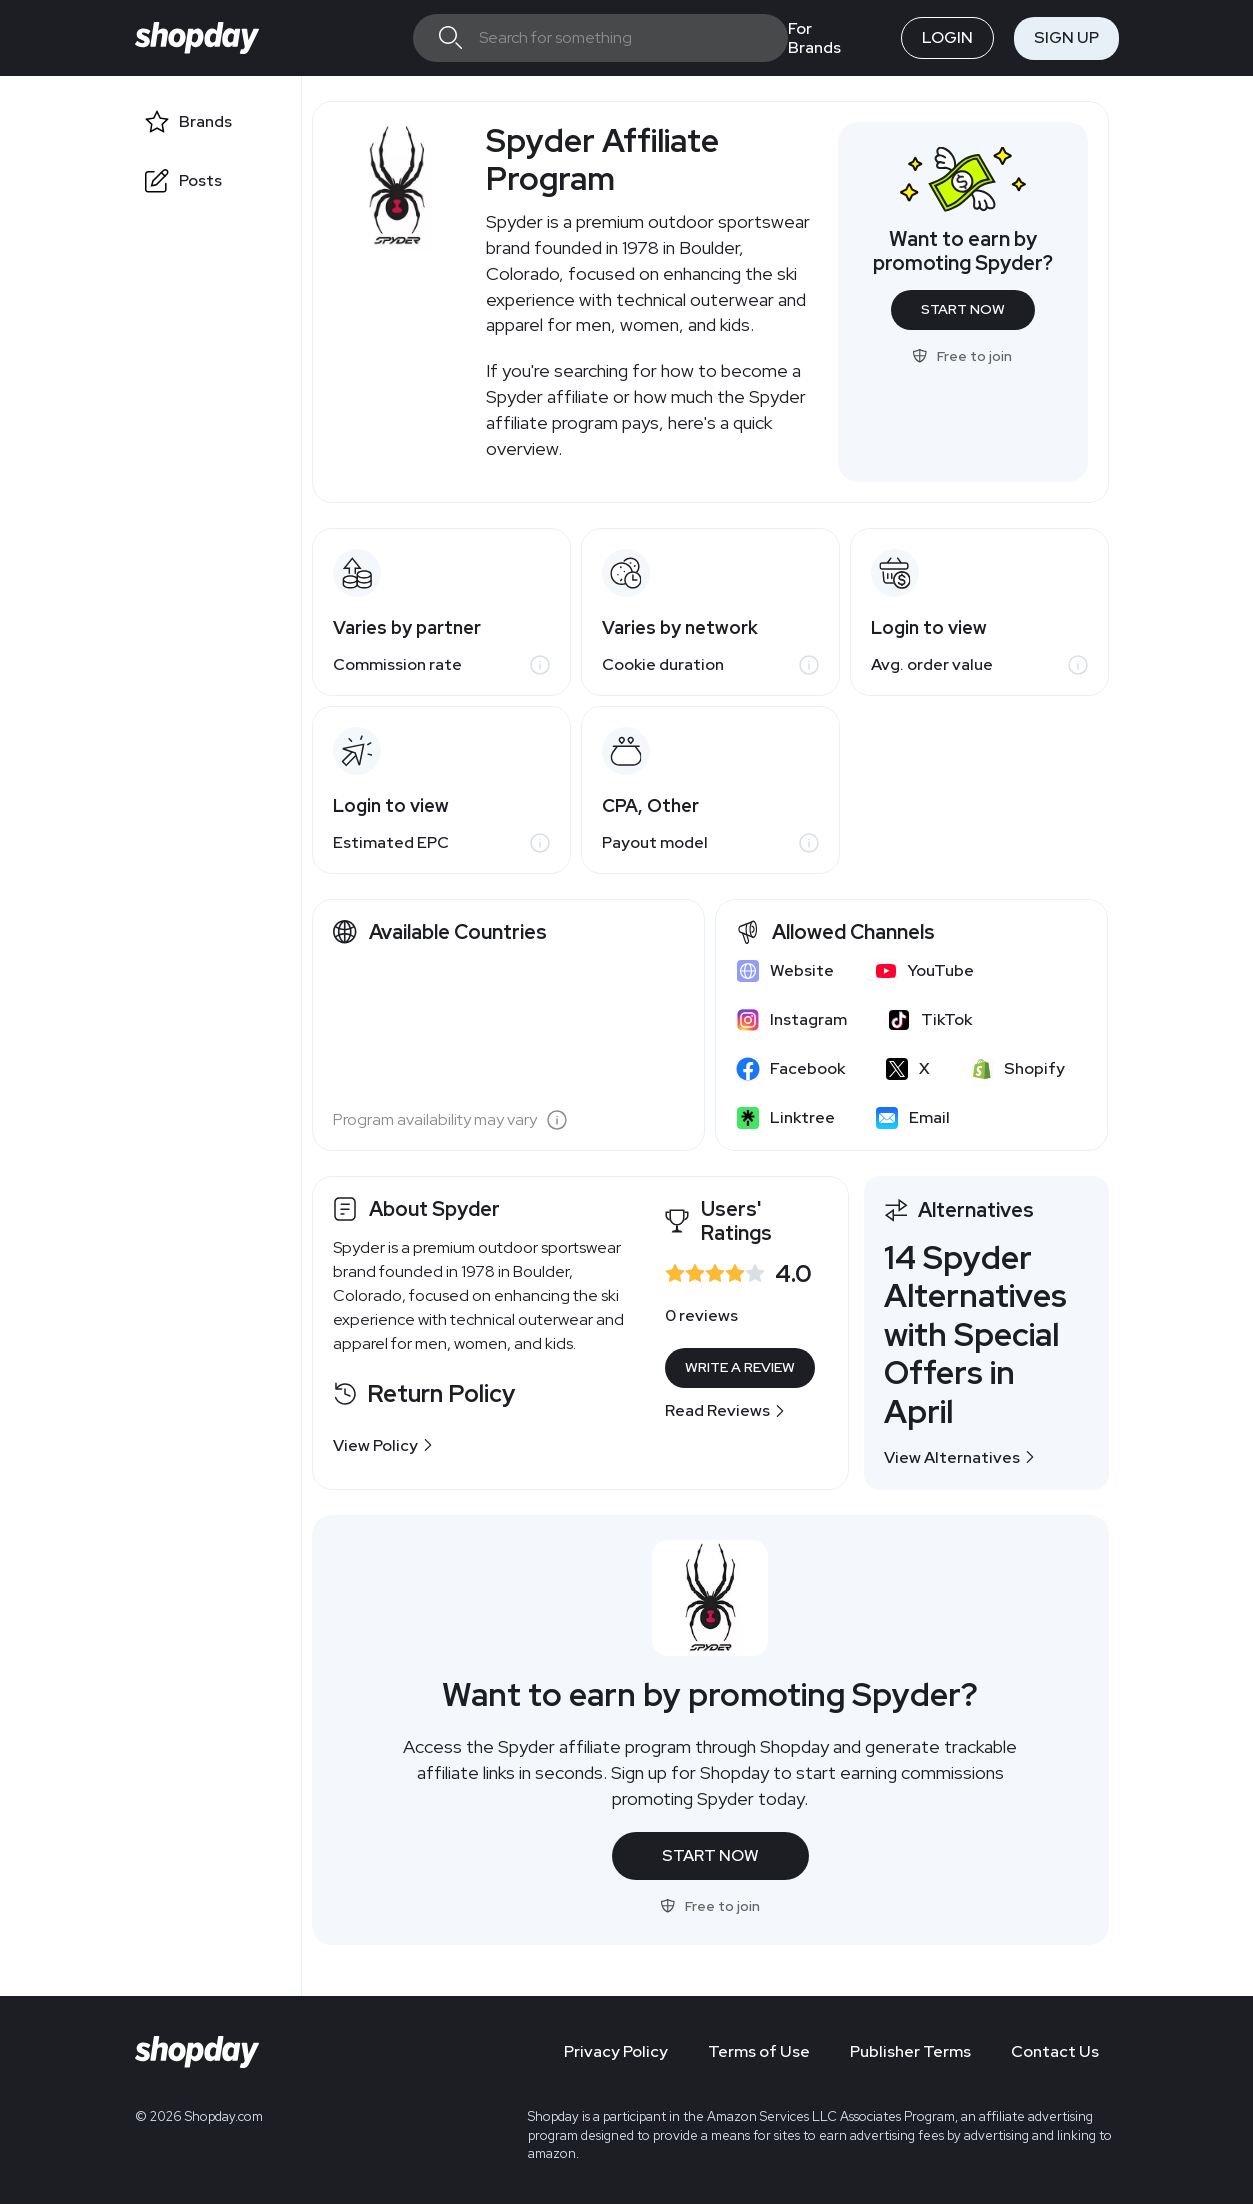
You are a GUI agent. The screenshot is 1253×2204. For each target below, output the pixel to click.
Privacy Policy (616, 2051)
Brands (205, 121)
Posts (200, 180)
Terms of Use (759, 2051)
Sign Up (1066, 37)
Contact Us (1055, 2051)
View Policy (383, 1445)
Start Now (963, 309)
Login (947, 37)
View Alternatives (960, 1457)
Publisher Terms (910, 2051)
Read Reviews (725, 1410)
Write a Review (740, 1367)
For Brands (814, 38)
